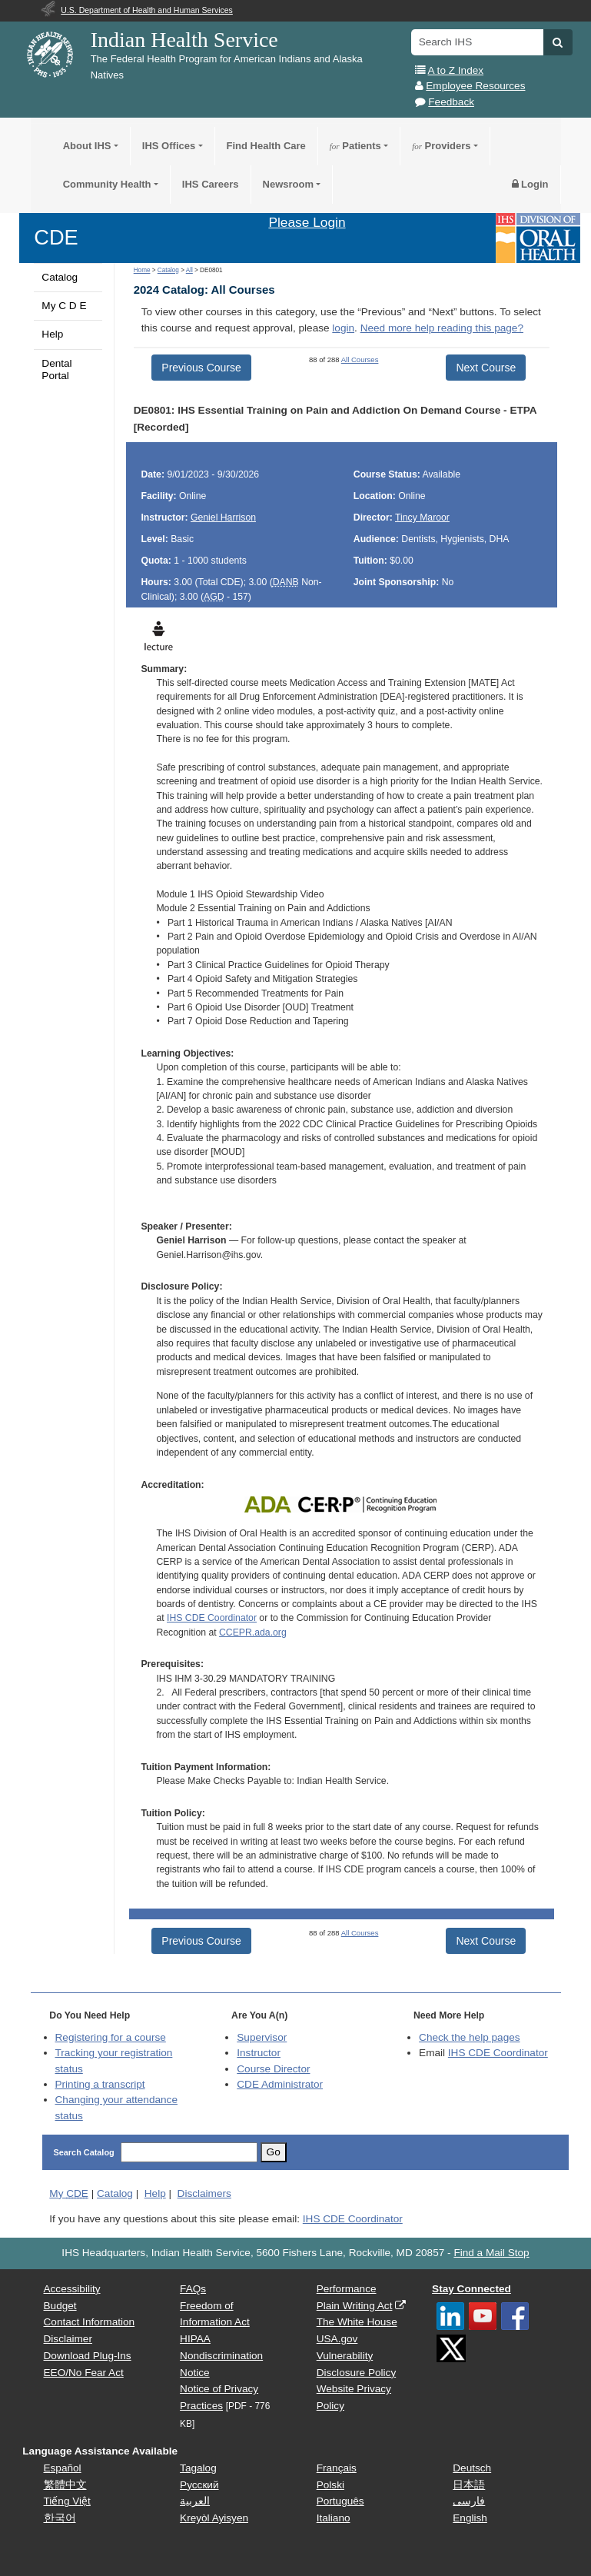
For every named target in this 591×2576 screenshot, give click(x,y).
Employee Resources (475, 86)
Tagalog (198, 2468)
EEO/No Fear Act (84, 2372)
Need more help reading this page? (441, 328)
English (470, 2518)
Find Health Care (266, 145)
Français (337, 2468)
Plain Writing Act (355, 2305)
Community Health (107, 184)
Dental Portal (56, 369)
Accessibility (72, 2289)
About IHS (87, 145)
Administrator (280, 2084)
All (189, 270)
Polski (330, 2485)
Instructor (259, 2052)
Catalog (60, 277)
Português (340, 2501)
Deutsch (472, 2468)
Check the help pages (469, 2037)
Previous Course (201, 367)
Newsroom (288, 184)
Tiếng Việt (67, 2501)
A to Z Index (456, 70)
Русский (199, 2485)
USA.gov (337, 2339)
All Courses (360, 359)
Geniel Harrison (223, 517)
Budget (60, 2305)
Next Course (486, 367)
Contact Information (89, 2322)
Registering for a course (110, 2037)
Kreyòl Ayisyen (214, 2518)
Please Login (306, 222)
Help (52, 334)
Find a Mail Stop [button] (491, 2252)
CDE (56, 237)
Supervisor (262, 2037)
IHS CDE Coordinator (212, 1617)
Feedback (451, 102)
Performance (347, 2289)
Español (62, 2468)
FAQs (193, 2289)
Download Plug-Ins (87, 2355)
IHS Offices (168, 145)
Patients (355, 145)
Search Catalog (84, 2152)
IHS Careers (210, 184)
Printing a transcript (100, 2084)
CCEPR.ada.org (253, 1632)
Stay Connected (471, 2289)
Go (274, 2152)
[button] (557, 42)
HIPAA (195, 2339)
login (343, 328)
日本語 (469, 2485)
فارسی (469, 2501)
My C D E (64, 305)
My (68, 2193)
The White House (357, 2322)
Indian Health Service (184, 40)
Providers (441, 145)
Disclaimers (204, 2193)
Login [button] (530, 184)
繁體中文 (65, 2485)
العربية (195, 2501)
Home (142, 270)
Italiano (333, 2518)
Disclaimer (68, 2339)
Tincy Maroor (422, 517)
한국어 (60, 2518)
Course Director (273, 2069)
